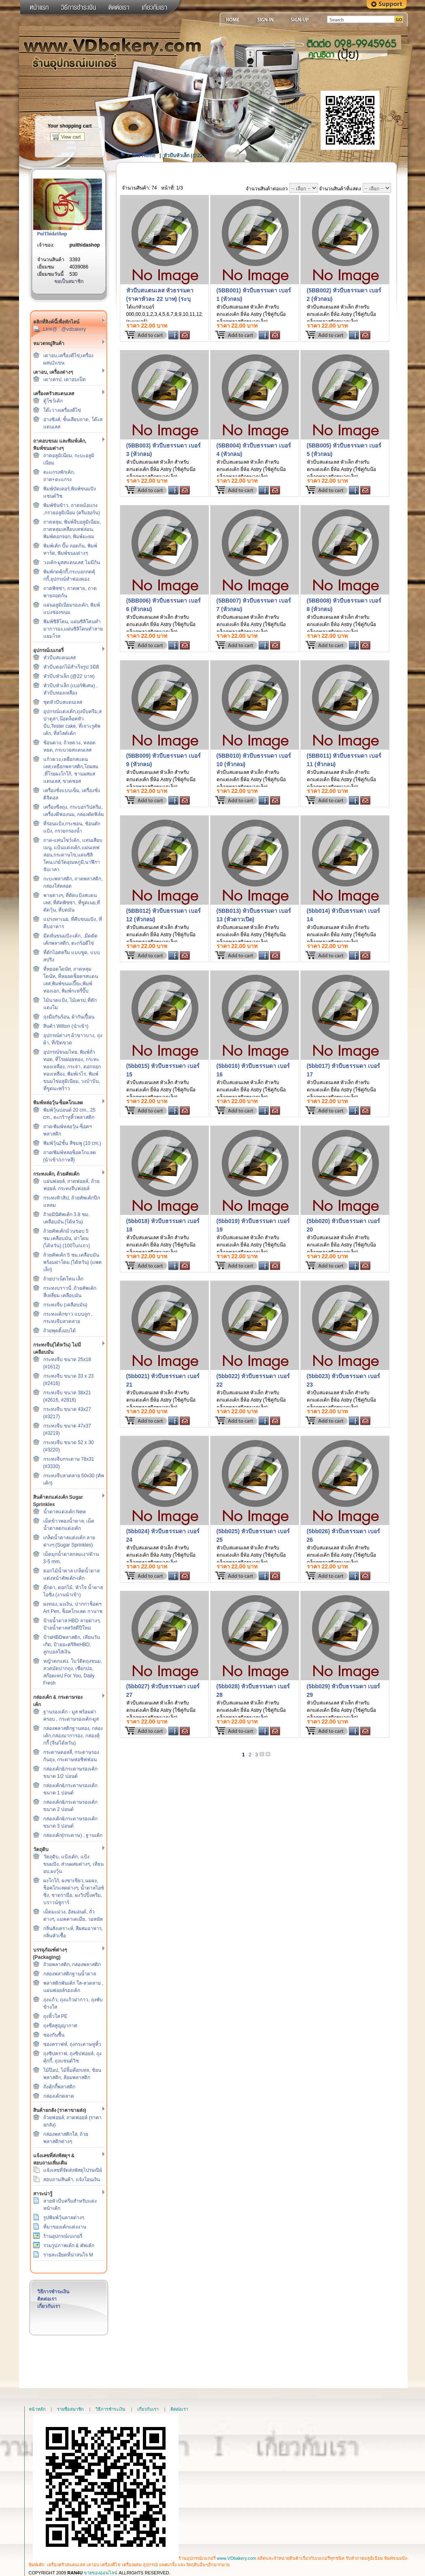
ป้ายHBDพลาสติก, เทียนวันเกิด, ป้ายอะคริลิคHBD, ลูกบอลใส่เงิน (71, 1644)
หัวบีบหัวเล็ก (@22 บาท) (69, 676)
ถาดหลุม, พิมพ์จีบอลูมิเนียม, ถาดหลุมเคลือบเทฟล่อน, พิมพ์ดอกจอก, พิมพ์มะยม (72, 529)
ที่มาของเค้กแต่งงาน (64, 2227)
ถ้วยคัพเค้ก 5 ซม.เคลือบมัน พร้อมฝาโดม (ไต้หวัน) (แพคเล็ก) (72, 1262)
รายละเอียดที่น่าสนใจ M (68, 2255)
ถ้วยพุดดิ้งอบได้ (59, 1331)
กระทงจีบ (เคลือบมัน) (65, 1305)
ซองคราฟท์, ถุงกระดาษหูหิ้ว (72, 2044)
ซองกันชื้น (53, 2035)
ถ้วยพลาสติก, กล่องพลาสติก (72, 1964)
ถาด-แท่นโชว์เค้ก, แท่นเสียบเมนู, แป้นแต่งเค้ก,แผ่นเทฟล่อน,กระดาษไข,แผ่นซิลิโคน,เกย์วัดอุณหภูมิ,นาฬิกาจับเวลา (73, 854)
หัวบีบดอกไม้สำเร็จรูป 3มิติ (71, 667)
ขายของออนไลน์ (100, 2572)
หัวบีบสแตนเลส (59, 658)
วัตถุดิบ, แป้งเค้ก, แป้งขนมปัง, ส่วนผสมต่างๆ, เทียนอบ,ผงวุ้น (73, 1864)
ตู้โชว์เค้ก (53, 401)
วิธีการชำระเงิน (53, 2292)
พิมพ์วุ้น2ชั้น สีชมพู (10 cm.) (72, 1143)
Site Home (144, 155)
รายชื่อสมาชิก (70, 2409)
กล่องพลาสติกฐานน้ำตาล (69, 1974)
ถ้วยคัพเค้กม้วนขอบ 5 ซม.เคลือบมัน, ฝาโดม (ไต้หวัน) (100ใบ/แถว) (66, 1238)
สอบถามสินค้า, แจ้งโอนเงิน (71, 2179)
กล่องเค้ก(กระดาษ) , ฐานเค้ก (73, 1835)
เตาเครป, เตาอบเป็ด (64, 379)
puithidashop (85, 245)
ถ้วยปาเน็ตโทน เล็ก (63, 1279)
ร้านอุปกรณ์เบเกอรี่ (62, 2236)
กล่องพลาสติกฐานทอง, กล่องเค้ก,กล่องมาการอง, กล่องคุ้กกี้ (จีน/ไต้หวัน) (73, 1736)
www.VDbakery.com (237, 2558)
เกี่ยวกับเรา (48, 2306)
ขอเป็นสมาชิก (68, 281)
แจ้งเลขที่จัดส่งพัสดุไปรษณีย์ (72, 2170)
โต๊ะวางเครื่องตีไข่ (62, 410)
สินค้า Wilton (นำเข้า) (66, 1026)
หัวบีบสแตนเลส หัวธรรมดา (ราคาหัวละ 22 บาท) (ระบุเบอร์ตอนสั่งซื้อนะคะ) (160, 299)
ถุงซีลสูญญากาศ (60, 2025)
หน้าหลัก (37, 2409)
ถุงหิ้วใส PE (55, 2016)
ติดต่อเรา (47, 2299)
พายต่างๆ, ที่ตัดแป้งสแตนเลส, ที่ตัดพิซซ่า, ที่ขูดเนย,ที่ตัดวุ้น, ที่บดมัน (71, 903)
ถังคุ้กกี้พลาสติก (59, 2087)
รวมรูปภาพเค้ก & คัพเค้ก (69, 2245)
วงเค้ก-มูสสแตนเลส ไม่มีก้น (71, 562)
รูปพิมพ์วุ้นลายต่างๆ (63, 2217)
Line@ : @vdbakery (64, 329)
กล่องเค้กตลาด (58, 2096)
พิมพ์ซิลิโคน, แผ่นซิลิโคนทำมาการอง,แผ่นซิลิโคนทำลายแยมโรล (73, 629)
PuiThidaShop (52, 234)
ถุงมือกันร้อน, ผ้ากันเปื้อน (69, 1017)
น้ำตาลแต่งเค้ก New (64, 1512)
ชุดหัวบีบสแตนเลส (62, 702)
